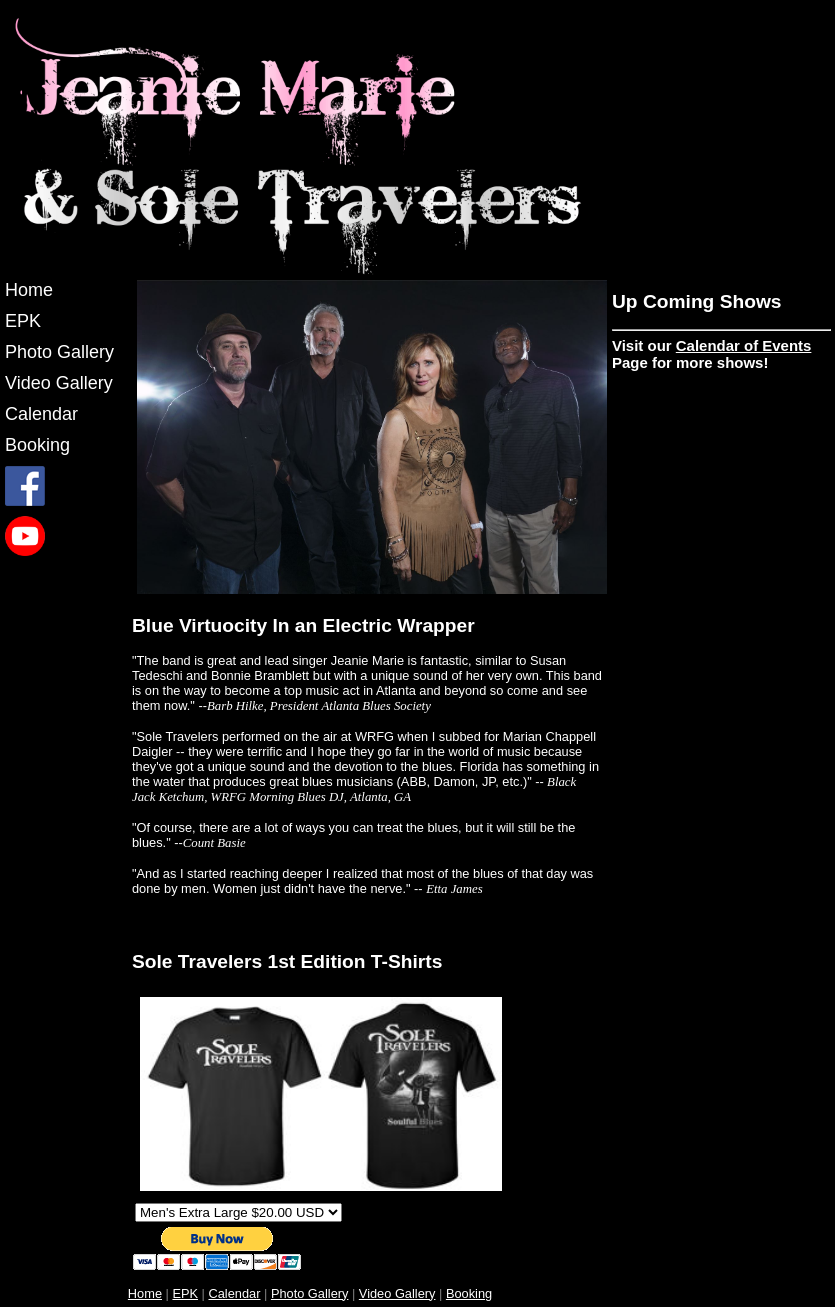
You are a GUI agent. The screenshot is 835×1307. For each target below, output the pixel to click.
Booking (37, 445)
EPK (23, 321)
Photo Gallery (59, 352)
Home (29, 290)
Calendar (41, 414)
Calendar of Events (744, 345)
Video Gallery (59, 383)
